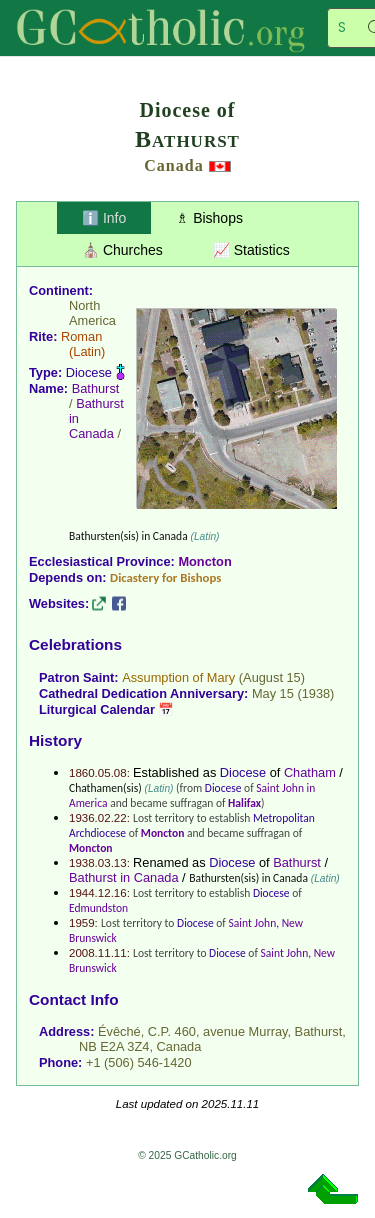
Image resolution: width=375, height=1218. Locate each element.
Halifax (244, 803)
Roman (81, 336)
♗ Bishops (209, 218)
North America (92, 313)
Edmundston (98, 908)
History (55, 740)
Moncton (204, 561)
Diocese (89, 372)
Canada (173, 165)
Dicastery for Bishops (165, 577)
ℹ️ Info (104, 218)
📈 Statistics (251, 250)
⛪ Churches (122, 250)
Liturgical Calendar (97, 709)
